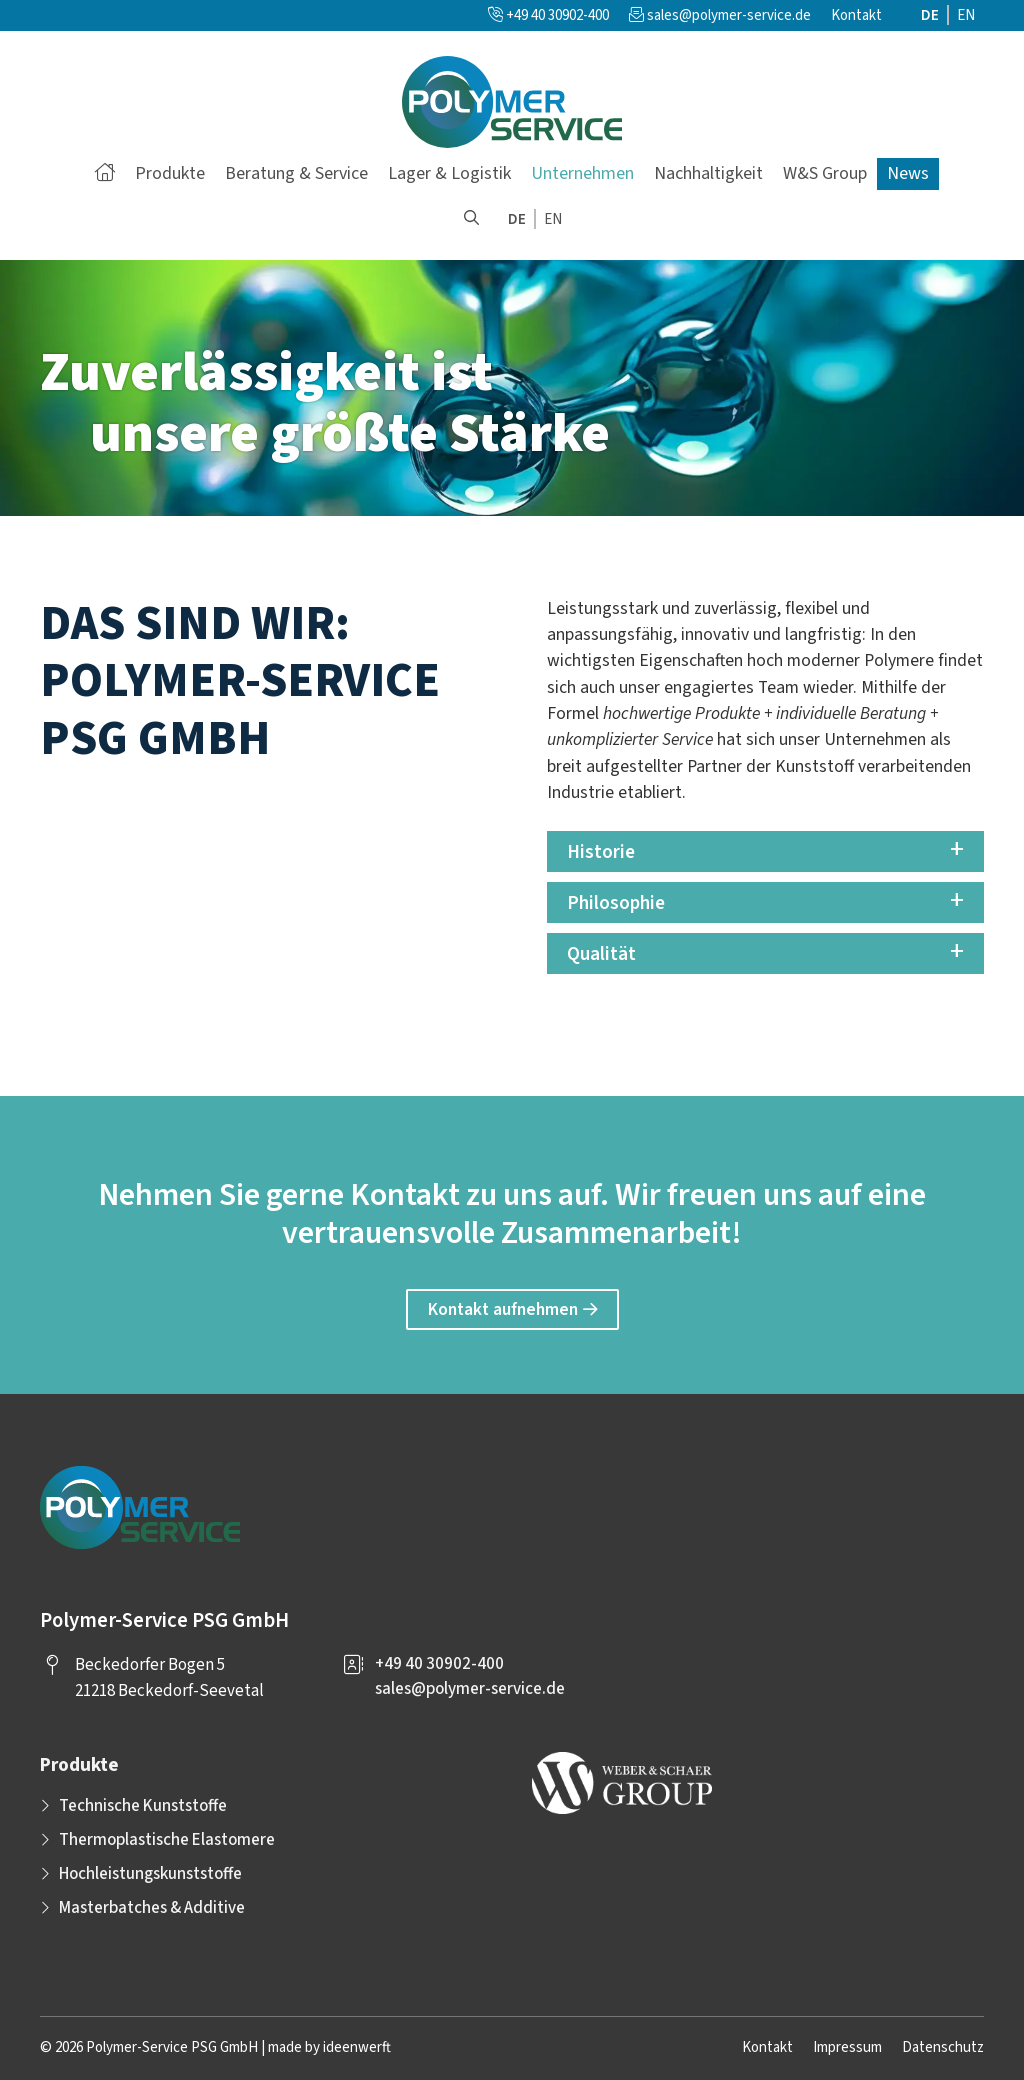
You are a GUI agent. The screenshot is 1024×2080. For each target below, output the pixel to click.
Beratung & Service (296, 173)
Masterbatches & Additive (152, 1908)
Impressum (847, 2047)
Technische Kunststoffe (143, 1806)
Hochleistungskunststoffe (150, 1874)
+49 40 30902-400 (548, 15)
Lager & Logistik (449, 173)
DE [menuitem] (930, 15)
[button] (471, 220)
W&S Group (825, 173)
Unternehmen (582, 173)
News (908, 173)
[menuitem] (931, 15)
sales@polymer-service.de (729, 15)
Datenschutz (943, 2047)
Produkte (170, 173)
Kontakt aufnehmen (503, 1309)
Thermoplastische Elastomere (167, 1840)
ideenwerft (357, 2047)
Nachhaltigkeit (708, 173)
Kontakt (856, 15)
